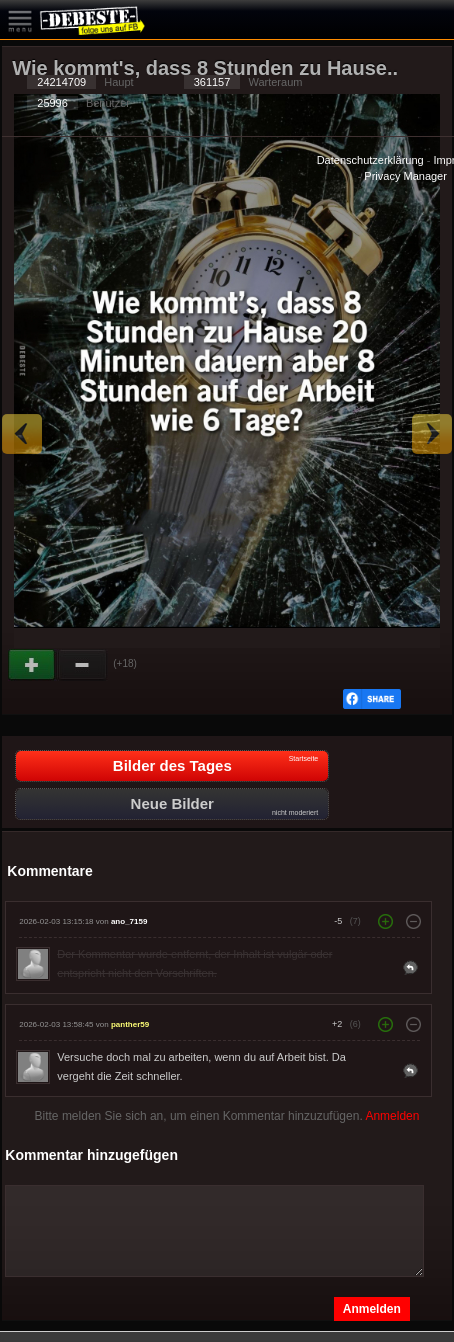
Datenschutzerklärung (370, 160)
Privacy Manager (405, 176)
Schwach (83, 665)
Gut (33, 665)
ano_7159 (129, 921)
